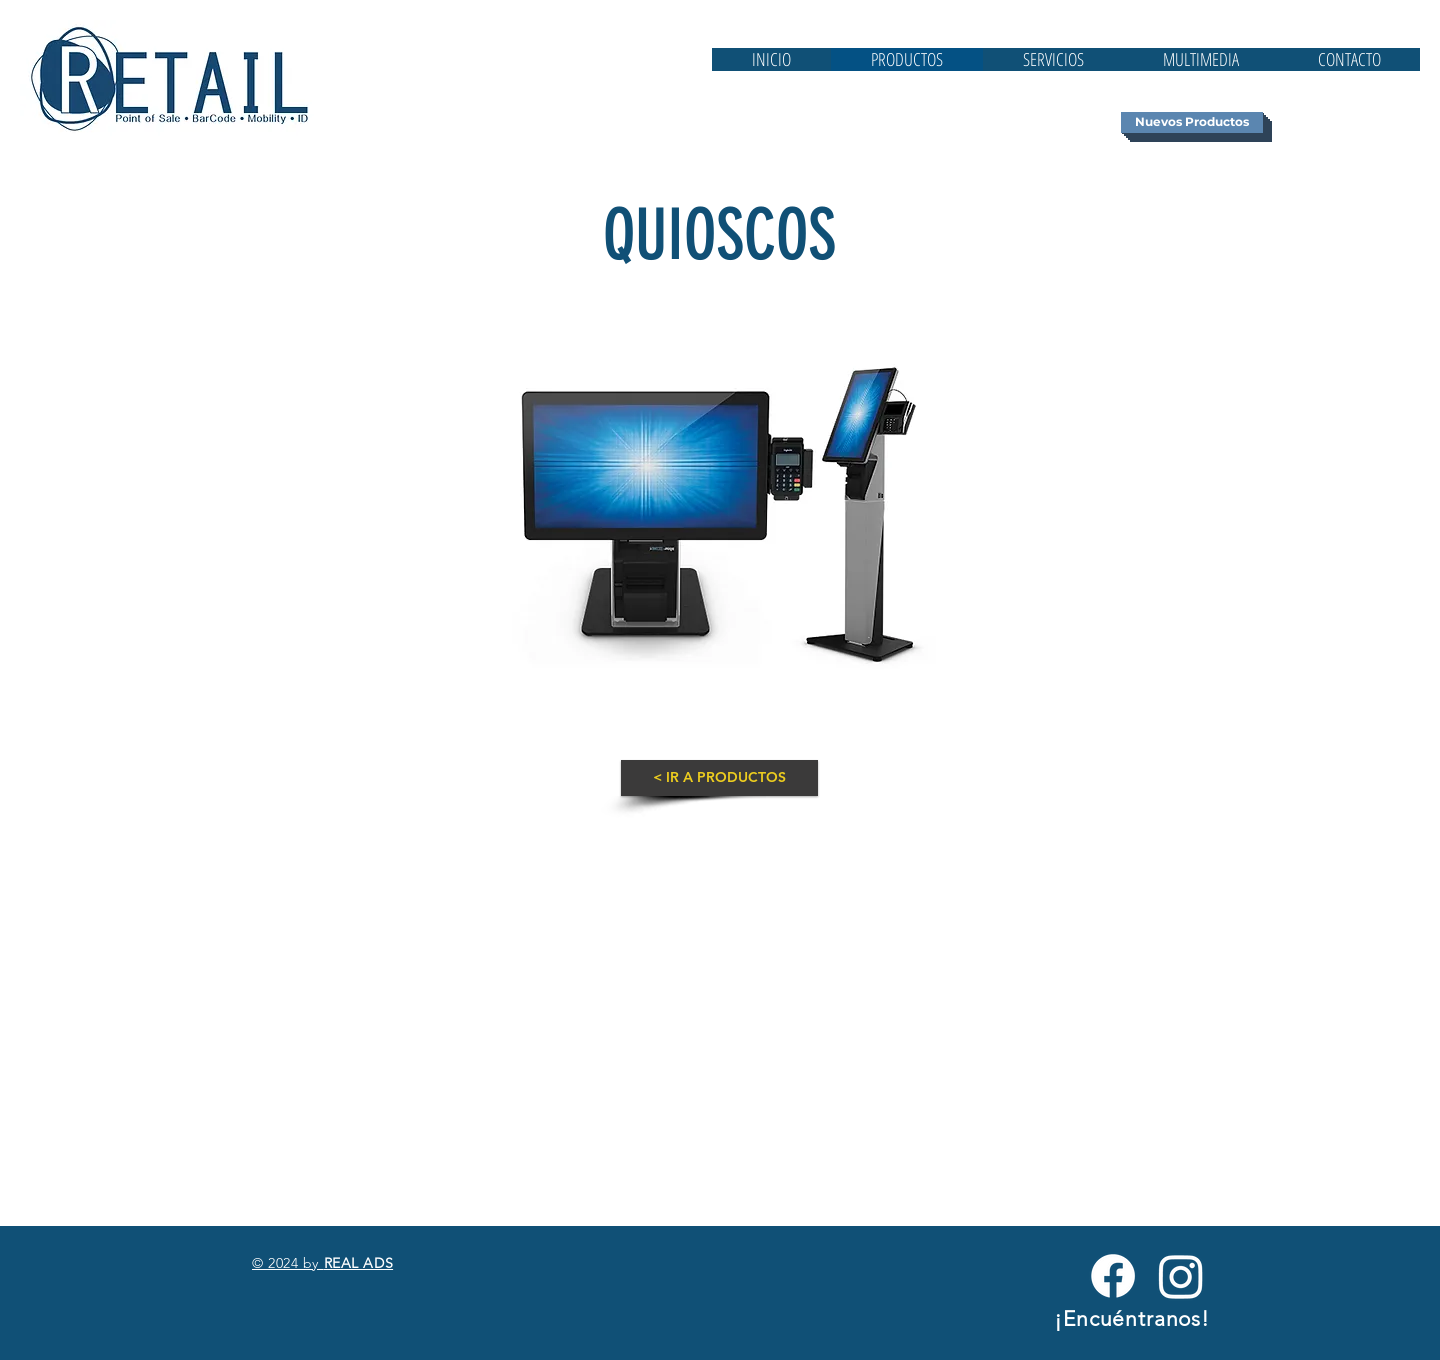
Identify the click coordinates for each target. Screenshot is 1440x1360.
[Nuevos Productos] (1192, 122)
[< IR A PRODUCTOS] (719, 778)
